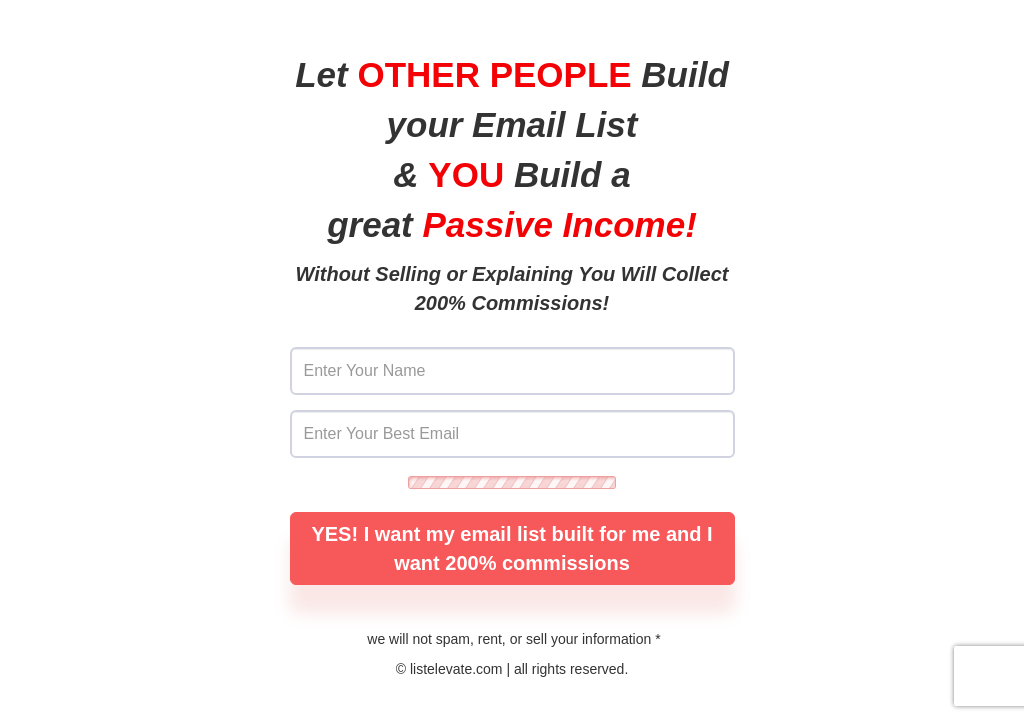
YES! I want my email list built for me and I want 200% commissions (511, 548)
